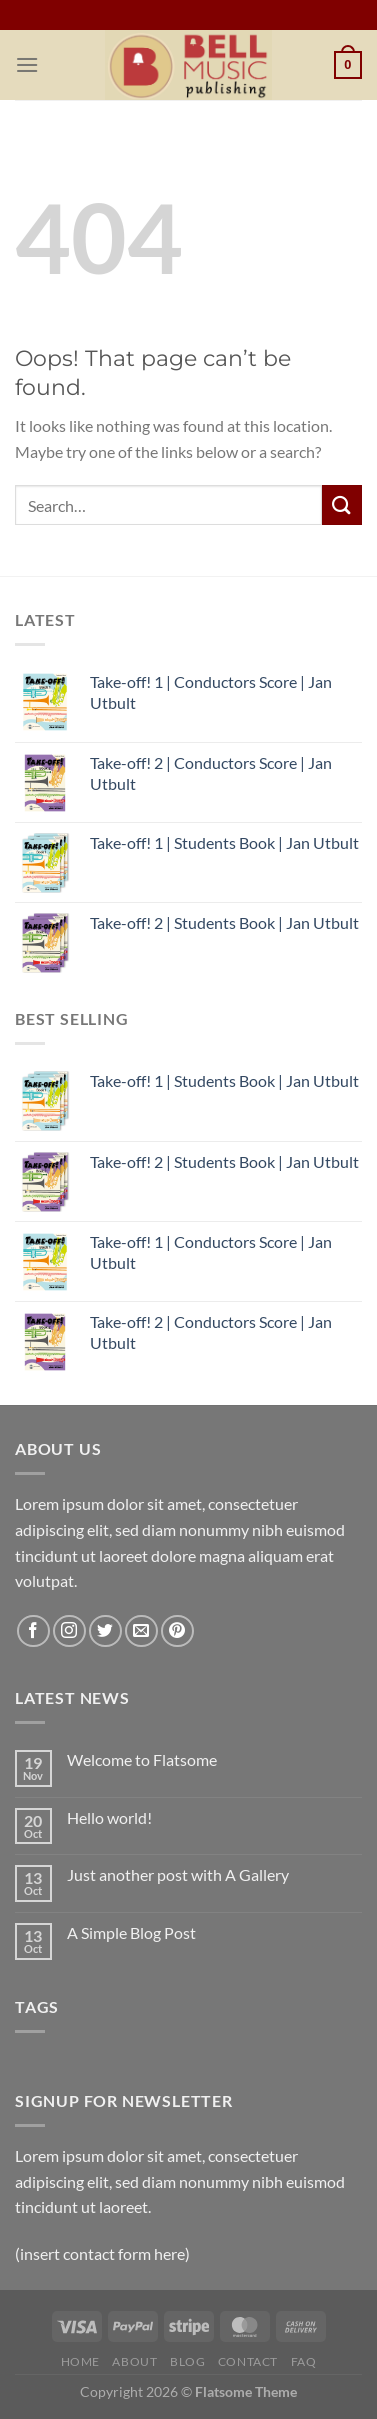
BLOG (187, 2361)
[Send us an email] (141, 1631)
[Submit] (342, 504)
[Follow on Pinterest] (177, 1631)
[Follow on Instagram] (69, 1631)
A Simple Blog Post (131, 1932)
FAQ (304, 2361)
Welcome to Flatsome (142, 1759)
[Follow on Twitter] (105, 1631)
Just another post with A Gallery (178, 1874)
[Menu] (27, 64)
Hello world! (109, 1817)
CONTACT (248, 2361)
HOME (80, 2361)
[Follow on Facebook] (33, 1631)
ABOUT (134, 2361)
